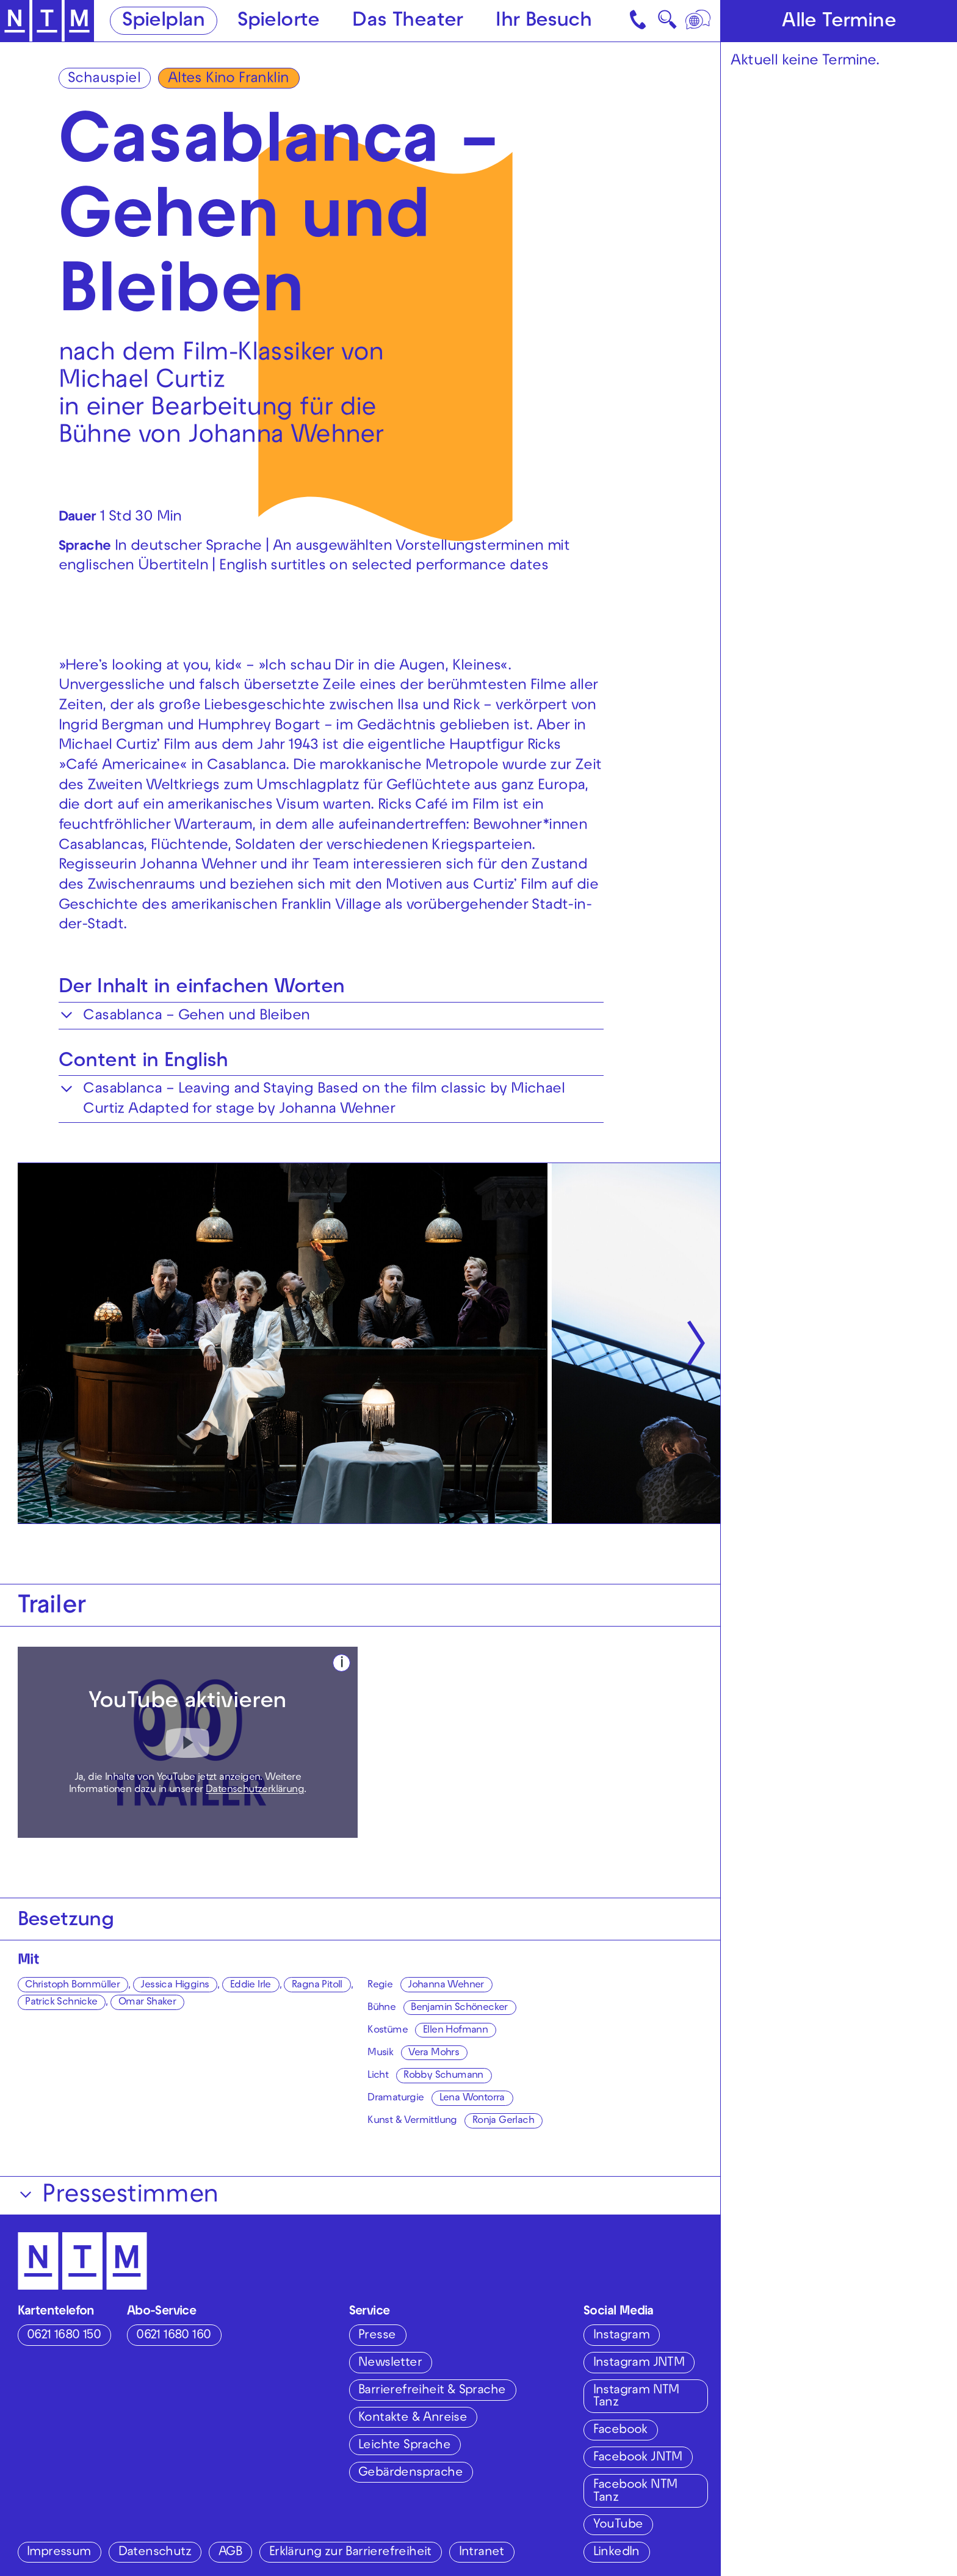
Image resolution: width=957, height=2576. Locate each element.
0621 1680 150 (64, 2336)
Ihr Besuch (543, 21)
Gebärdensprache (410, 2473)
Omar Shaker (147, 2003)
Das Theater (407, 21)
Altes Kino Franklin (228, 79)
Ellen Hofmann (455, 2031)
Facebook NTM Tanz (635, 2491)
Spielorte (278, 21)
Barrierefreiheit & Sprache (431, 2390)
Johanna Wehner (446, 1985)
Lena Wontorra (472, 2098)
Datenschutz (154, 2552)
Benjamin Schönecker (459, 2008)
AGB (230, 2552)
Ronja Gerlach (503, 2121)
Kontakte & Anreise (412, 2418)
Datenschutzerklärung (255, 1790)
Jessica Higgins (174, 1985)
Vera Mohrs (433, 2053)
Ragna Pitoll (317, 1985)
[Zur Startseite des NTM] (47, 21)
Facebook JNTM (637, 2458)
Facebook (620, 2430)
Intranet (481, 2552)
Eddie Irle (250, 1985)
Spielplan (163, 21)
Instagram (621, 2336)
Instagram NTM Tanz (636, 2397)
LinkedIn (616, 2552)
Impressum (59, 2552)
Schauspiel (104, 79)
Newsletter (390, 2363)
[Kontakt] (639, 21)
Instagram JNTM (639, 2363)
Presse (376, 2336)
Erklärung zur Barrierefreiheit (350, 2552)
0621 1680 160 (173, 2336)
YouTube (618, 2525)
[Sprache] (699, 21)
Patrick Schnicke (61, 2003)
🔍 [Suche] (667, 23)
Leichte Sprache (404, 2445)
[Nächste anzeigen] (696, 1343)
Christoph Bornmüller (72, 1985)
